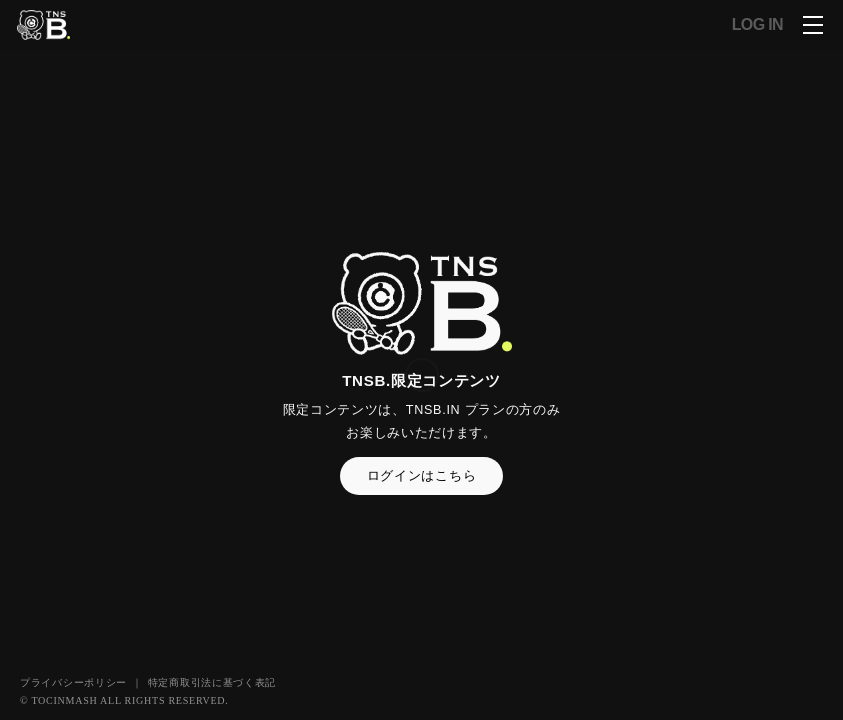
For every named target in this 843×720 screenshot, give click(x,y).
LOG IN (757, 25)
